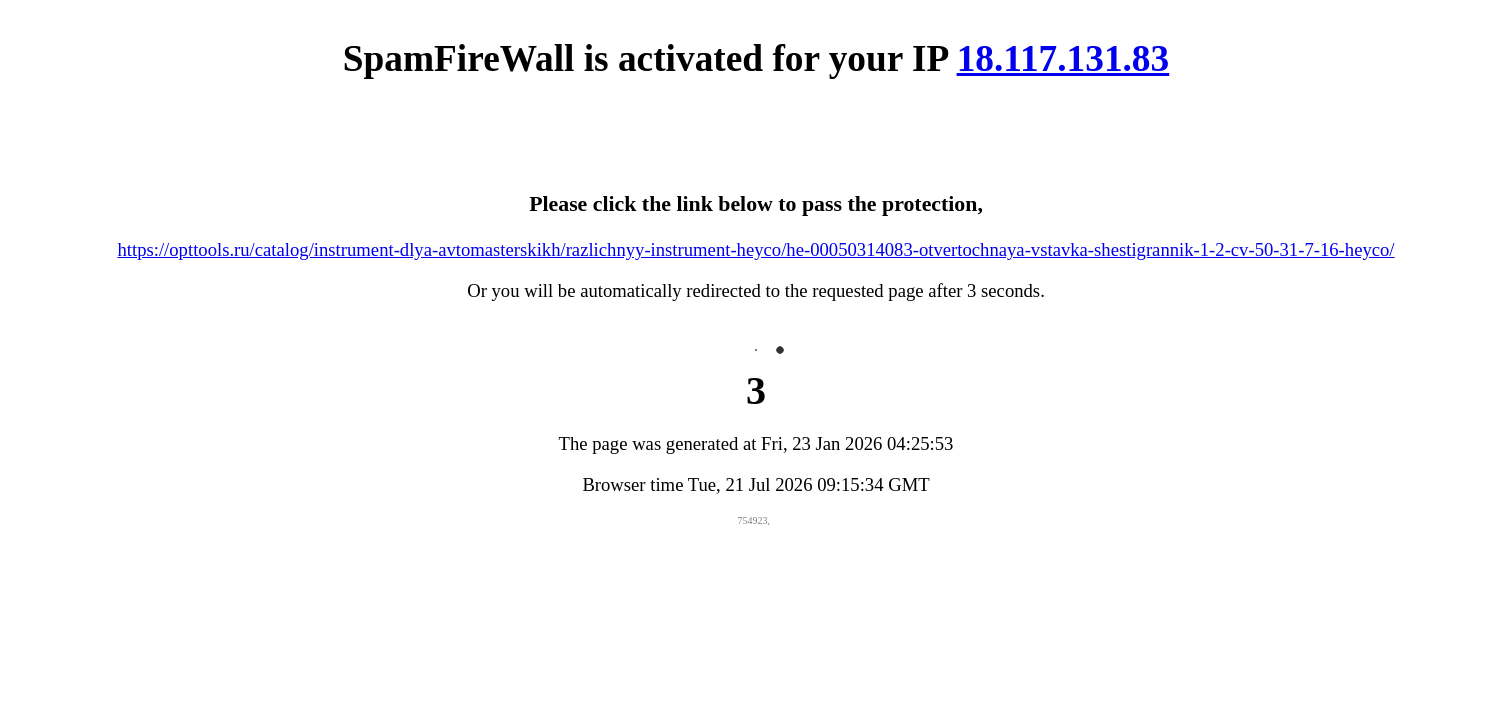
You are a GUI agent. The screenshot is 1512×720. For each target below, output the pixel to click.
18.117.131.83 (1063, 58)
